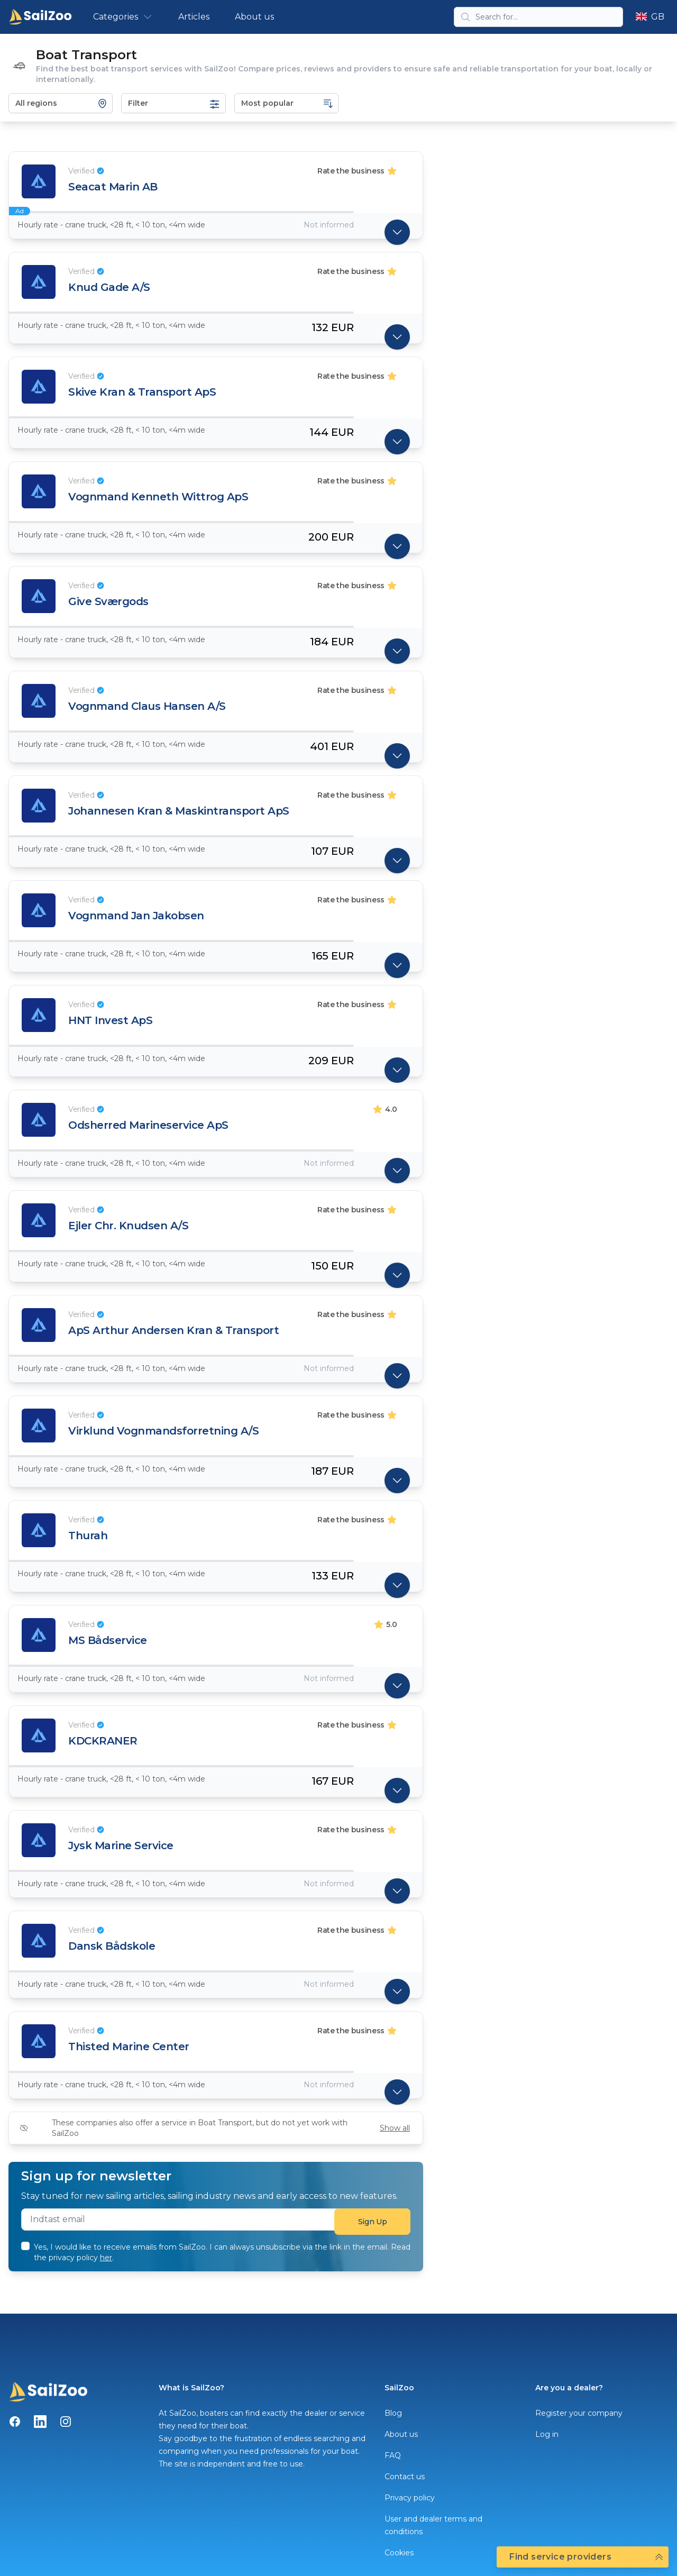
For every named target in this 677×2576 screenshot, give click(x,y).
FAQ (393, 2455)
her (106, 2257)
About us (254, 17)
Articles (193, 17)
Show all (395, 2128)
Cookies (399, 2552)
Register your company (579, 2413)
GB (650, 17)
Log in (547, 2434)
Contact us (405, 2476)
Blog (393, 2413)
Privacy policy (410, 2497)
